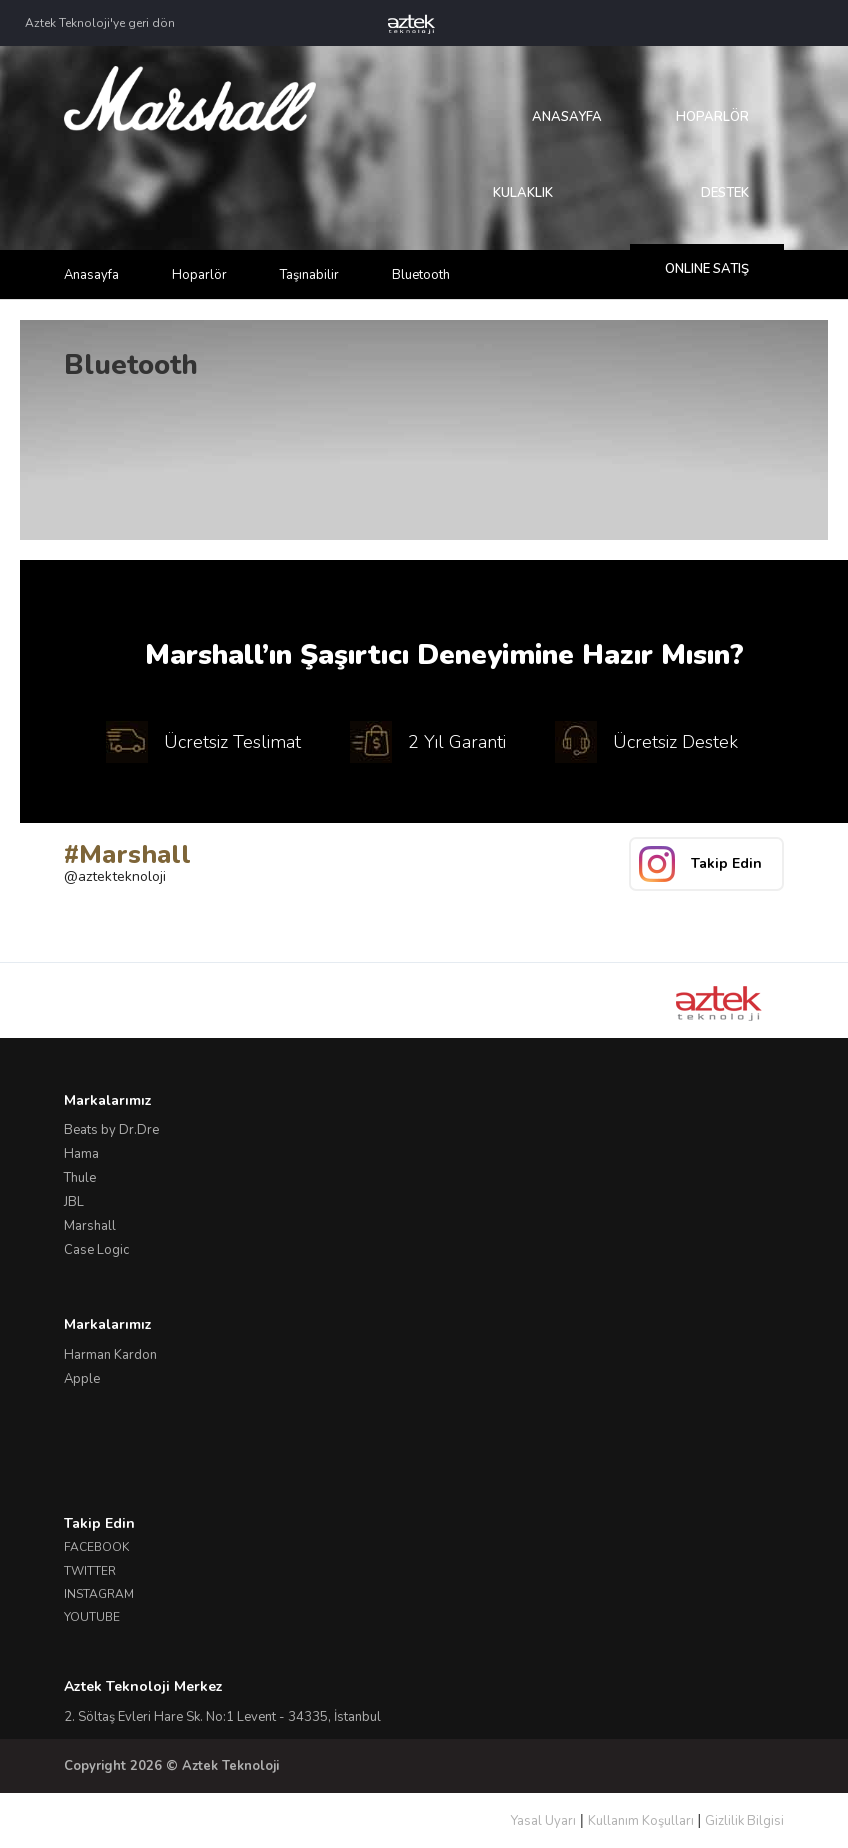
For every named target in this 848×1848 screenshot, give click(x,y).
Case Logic (96, 1250)
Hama (81, 1154)
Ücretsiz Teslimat (203, 742)
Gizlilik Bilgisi (744, 1821)
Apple (82, 1379)
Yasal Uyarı (543, 1821)
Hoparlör (712, 117)
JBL (74, 1202)
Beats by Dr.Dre (111, 1130)
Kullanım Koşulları (641, 1821)
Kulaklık (523, 193)
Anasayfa (567, 117)
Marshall (90, 1226)
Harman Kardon (110, 1355)
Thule (80, 1178)
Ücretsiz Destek (646, 742)
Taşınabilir (309, 275)
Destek (725, 193)
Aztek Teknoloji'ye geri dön (100, 23)
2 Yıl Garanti (428, 742)
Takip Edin (726, 863)
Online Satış (707, 269)
